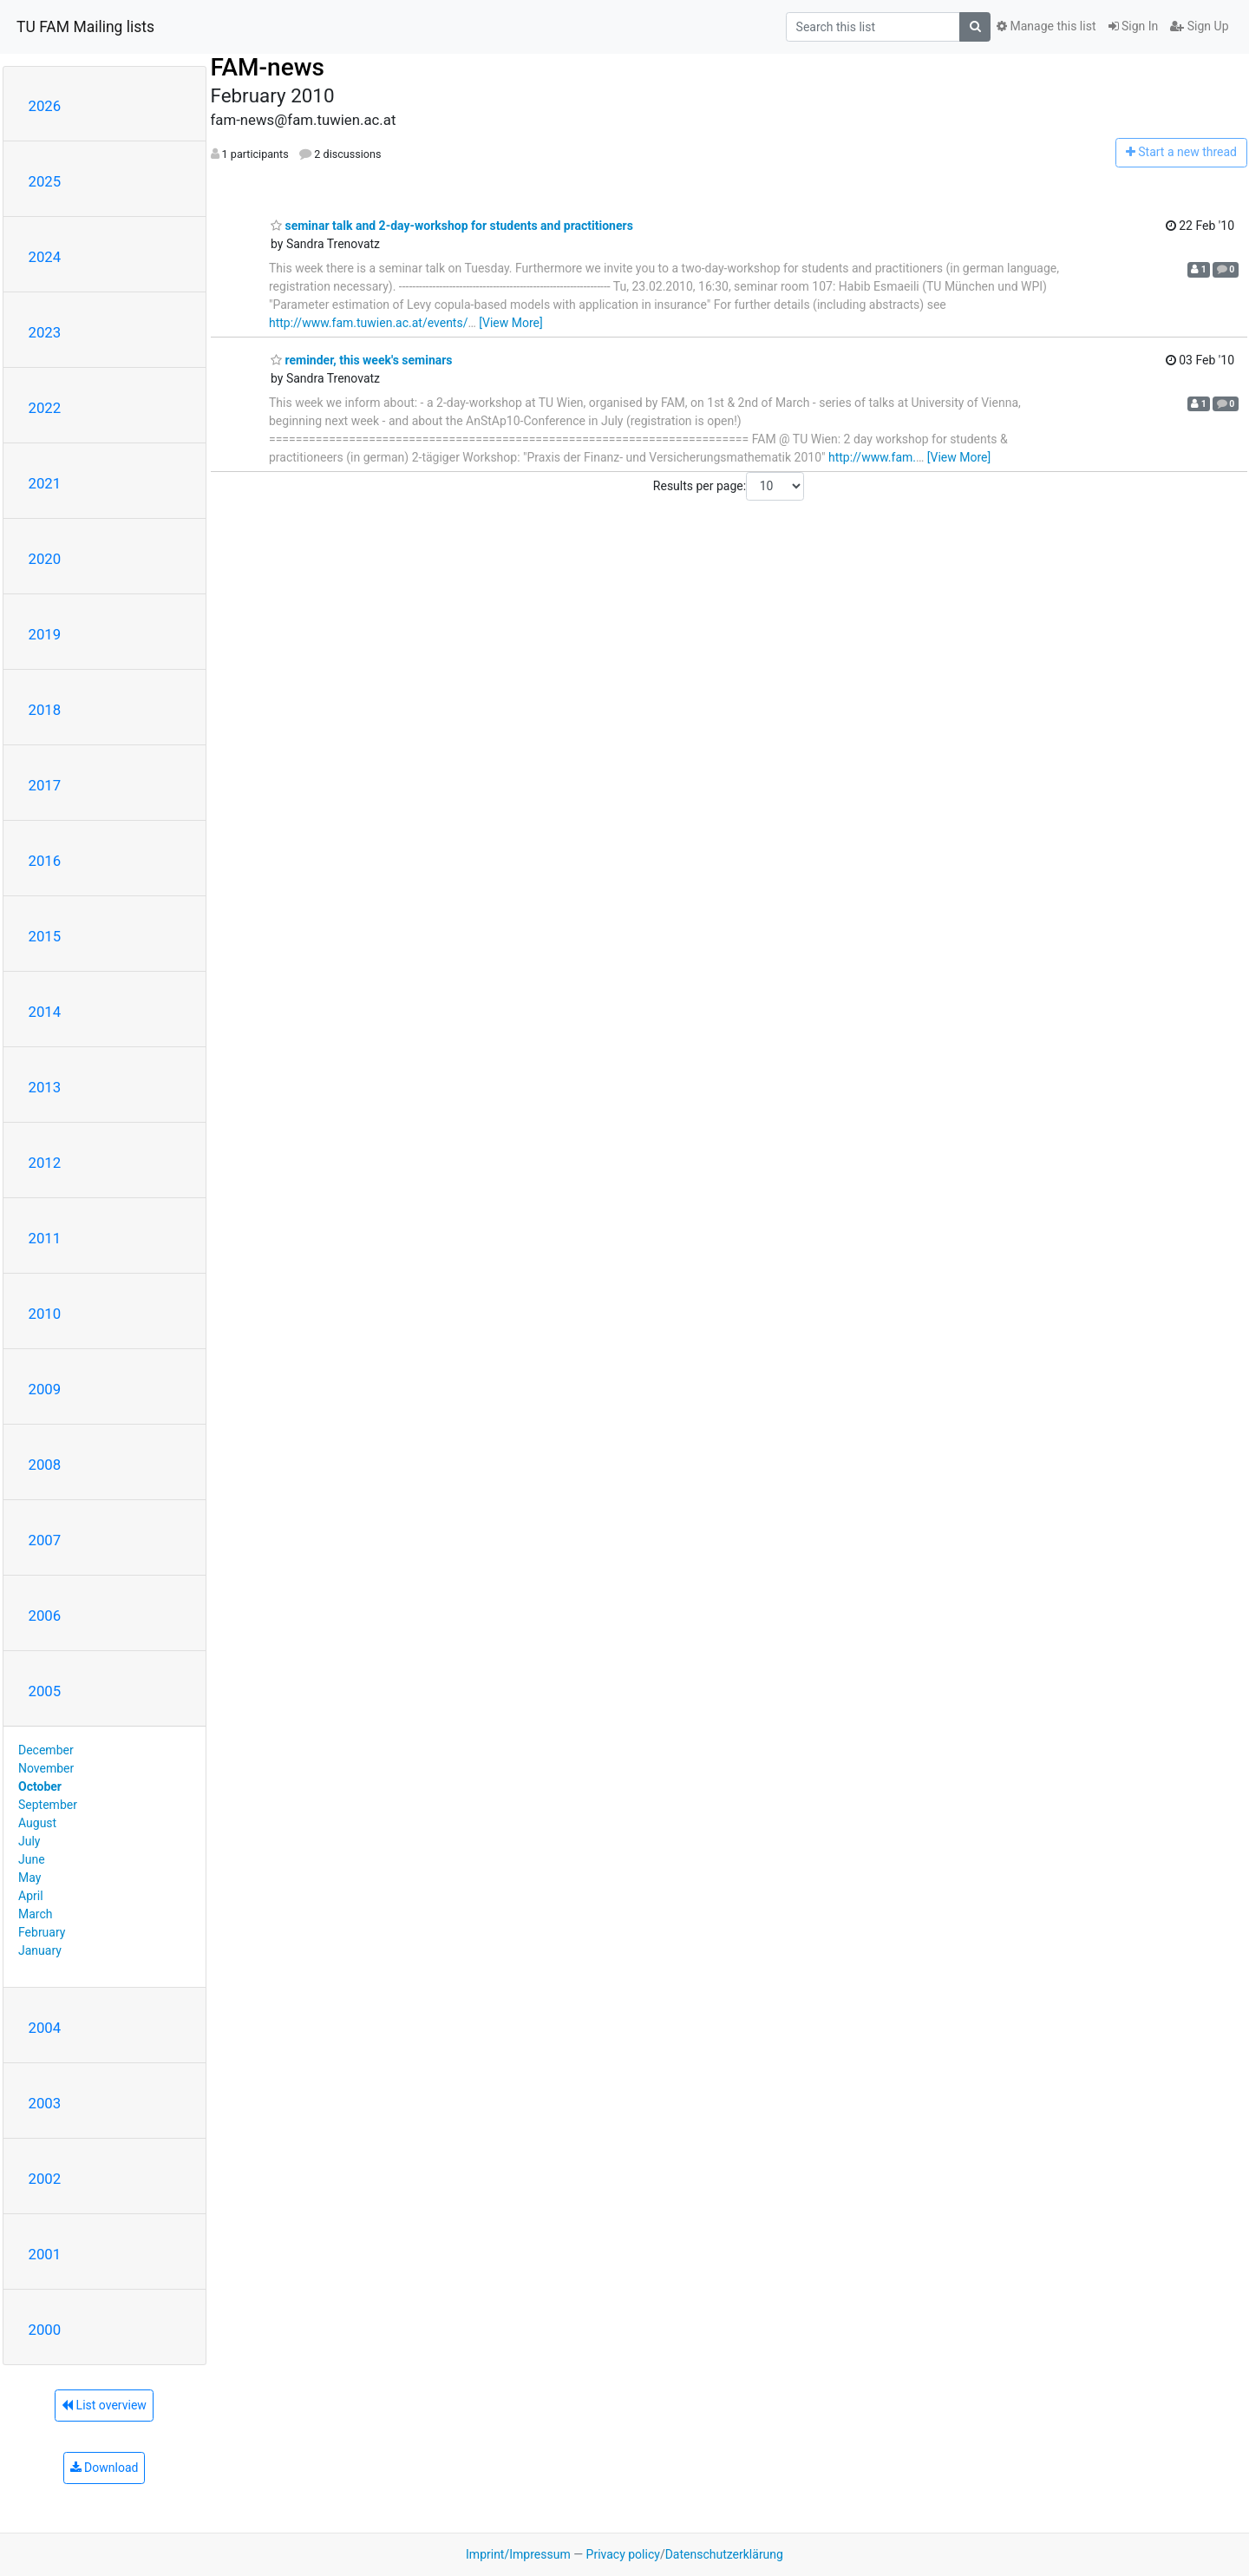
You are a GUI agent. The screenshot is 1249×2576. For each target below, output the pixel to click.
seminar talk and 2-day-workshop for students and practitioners (452, 226)
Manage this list (1046, 26)
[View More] (510, 323)
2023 (45, 332)
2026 (45, 106)
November (46, 1768)
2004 (45, 2027)
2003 (45, 2103)
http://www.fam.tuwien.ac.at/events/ (368, 323)
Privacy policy (623, 2554)
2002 (45, 2178)
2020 (45, 558)
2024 (45, 256)
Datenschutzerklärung (724, 2554)
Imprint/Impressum (518, 2554)
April (30, 1896)
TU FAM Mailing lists (85, 27)
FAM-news (267, 67)
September (47, 1805)
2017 (45, 785)
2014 (45, 1011)
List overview (104, 2405)
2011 (45, 1238)
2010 (45, 1313)
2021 (45, 483)
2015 (45, 936)
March (35, 1914)
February (41, 1932)
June (31, 1859)
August (37, 1823)
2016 (45, 860)
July (29, 1841)
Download (104, 2467)
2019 (45, 634)
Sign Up (1199, 26)
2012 (45, 1162)
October (40, 1786)
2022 (45, 407)
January (40, 1950)
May (29, 1877)
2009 (45, 1389)
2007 (45, 1540)
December (46, 1750)
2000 (45, 2329)
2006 (45, 1615)
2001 (45, 2254)
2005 (45, 1691)
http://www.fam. (872, 457)
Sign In (1133, 26)
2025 (45, 181)
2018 (45, 709)
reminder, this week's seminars (362, 360)
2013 (45, 1087)
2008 (45, 1464)
